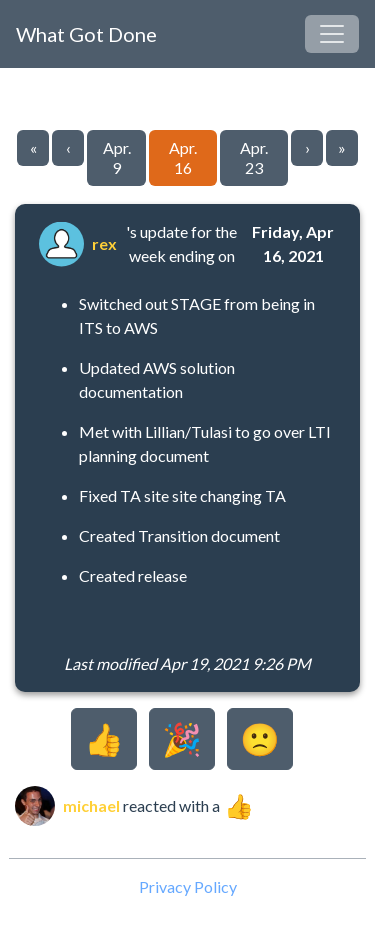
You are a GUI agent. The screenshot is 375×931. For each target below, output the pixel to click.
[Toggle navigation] (332, 34)
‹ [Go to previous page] (68, 147)
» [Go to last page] (342, 147)
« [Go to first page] (33, 147)
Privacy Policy (188, 886)
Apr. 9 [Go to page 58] (117, 157)
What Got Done (86, 34)
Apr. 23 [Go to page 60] (254, 157)
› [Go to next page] (307, 147)
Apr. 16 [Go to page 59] (183, 157)
